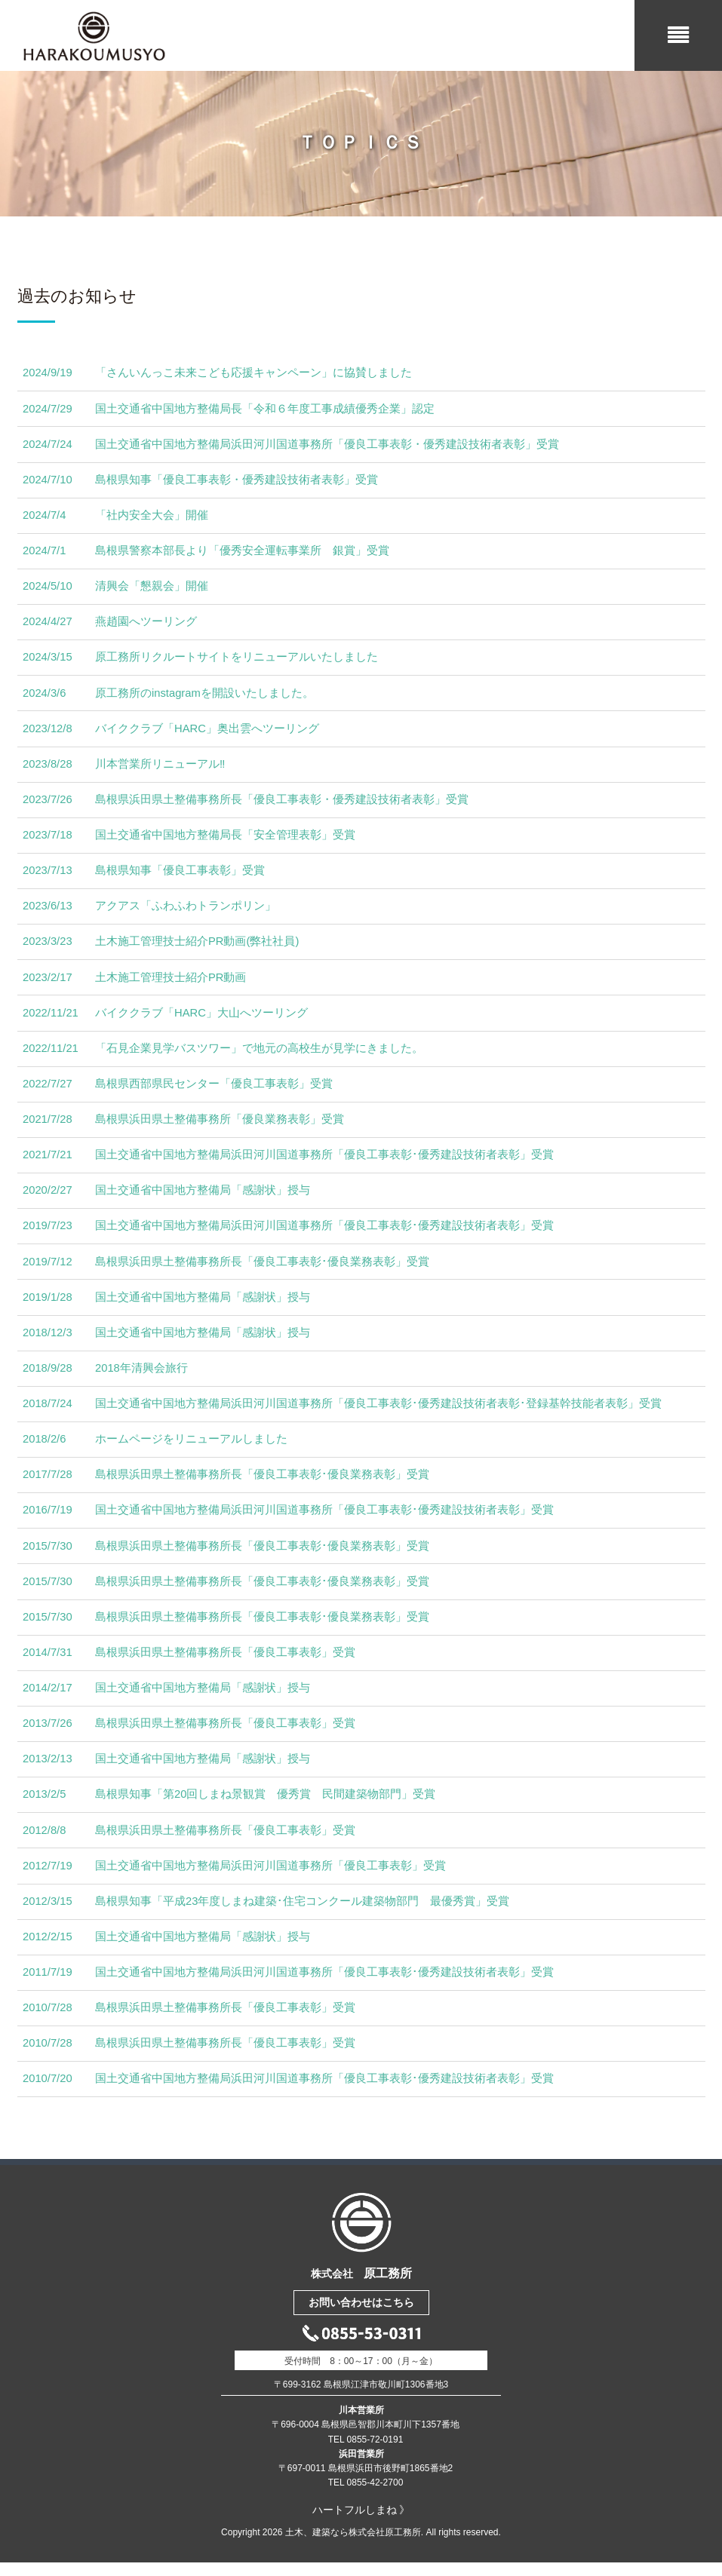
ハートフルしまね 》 (361, 2523)
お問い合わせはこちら (361, 2317)
